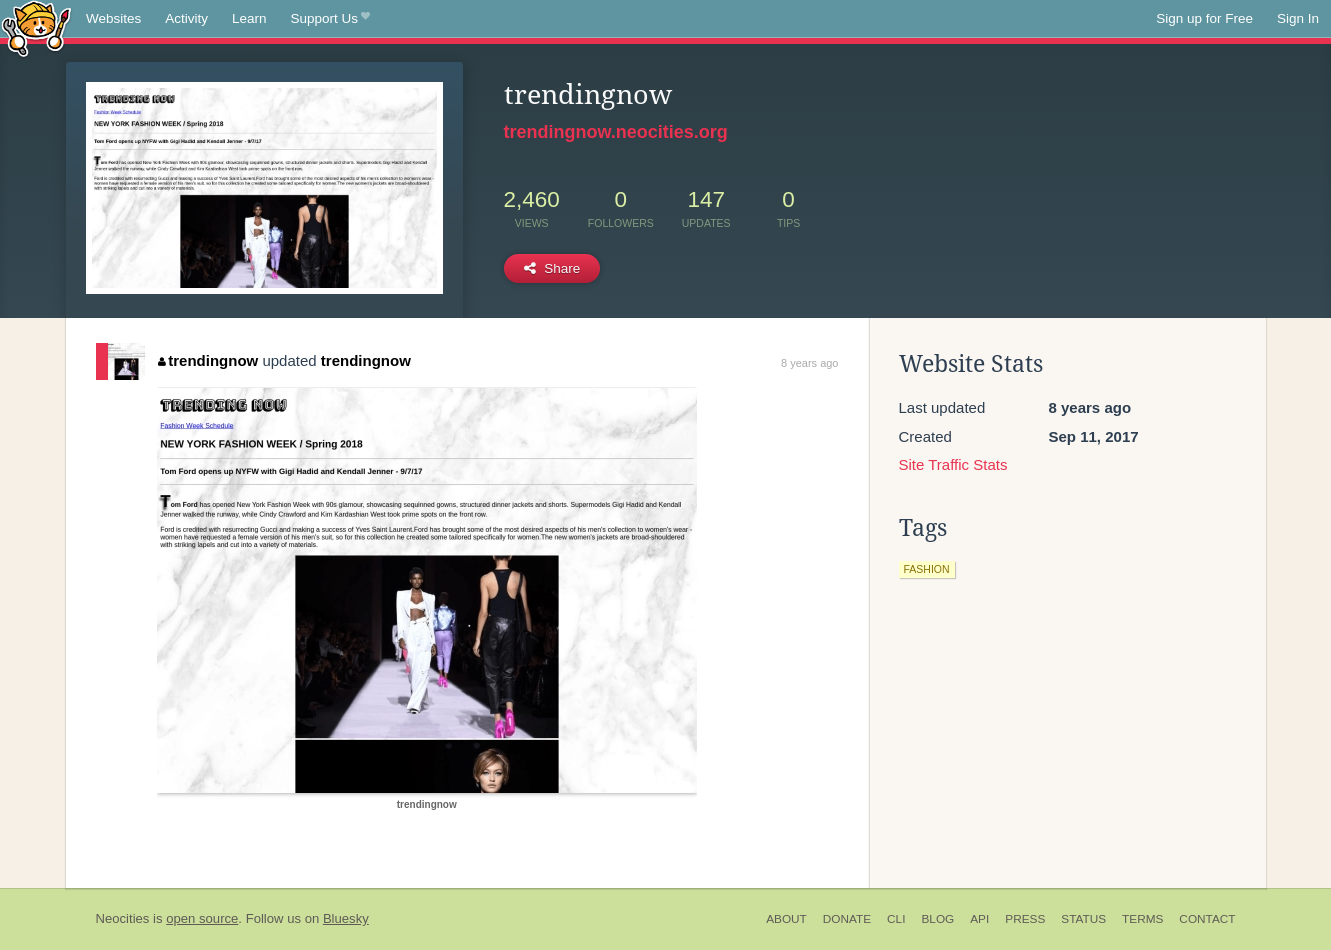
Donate (847, 919)
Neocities (123, 918)
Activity (186, 18)
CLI (896, 919)
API (979, 919)
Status (1083, 919)
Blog (937, 919)
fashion (927, 569)
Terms (1142, 919)
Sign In (1298, 18)
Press (1025, 919)
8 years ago (809, 363)
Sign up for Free (1204, 18)
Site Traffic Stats (953, 464)
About (786, 919)
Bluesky (346, 918)
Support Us (330, 19)
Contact (1207, 919)
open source (202, 918)
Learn (249, 18)
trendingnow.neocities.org (616, 132)
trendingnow (208, 360)
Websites (113, 18)
